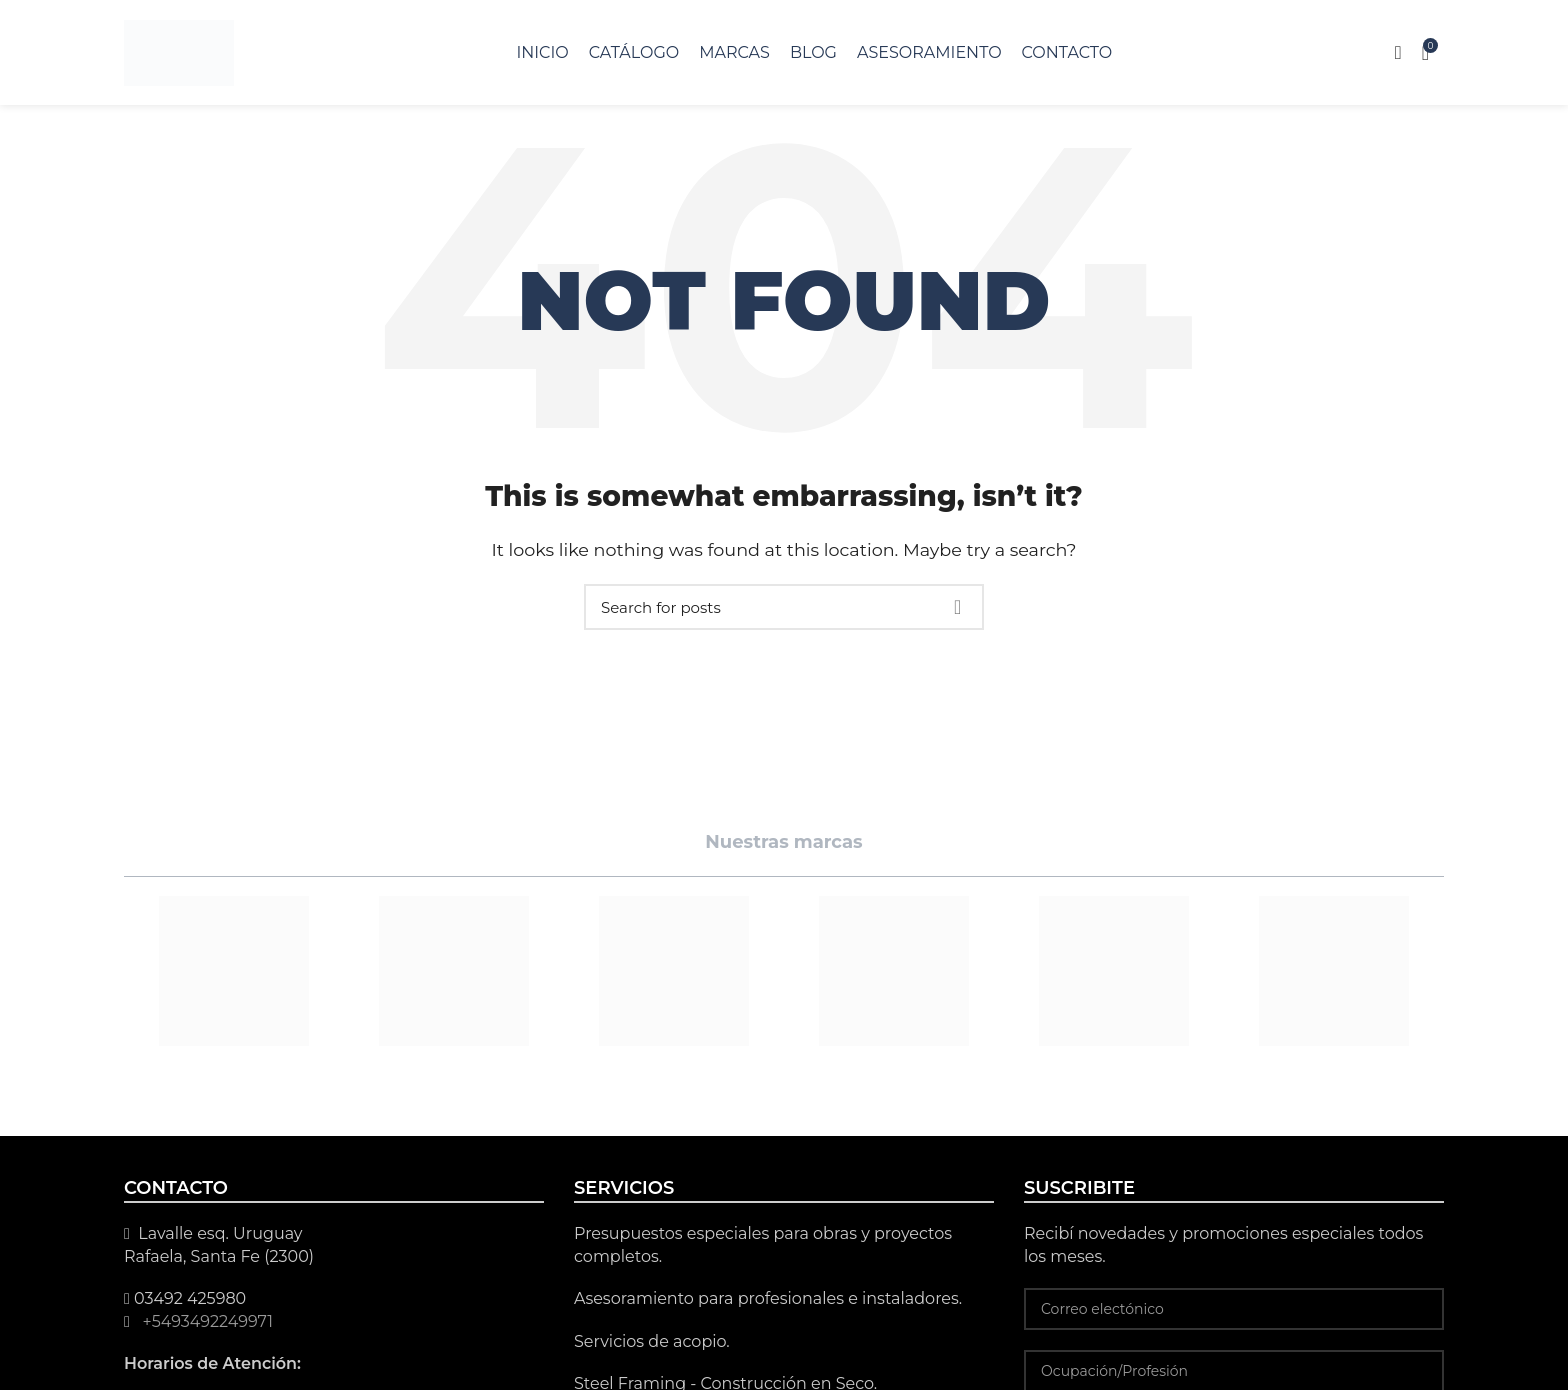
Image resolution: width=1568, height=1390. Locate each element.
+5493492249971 (205, 1321)
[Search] (784, 607)
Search (957, 607)
